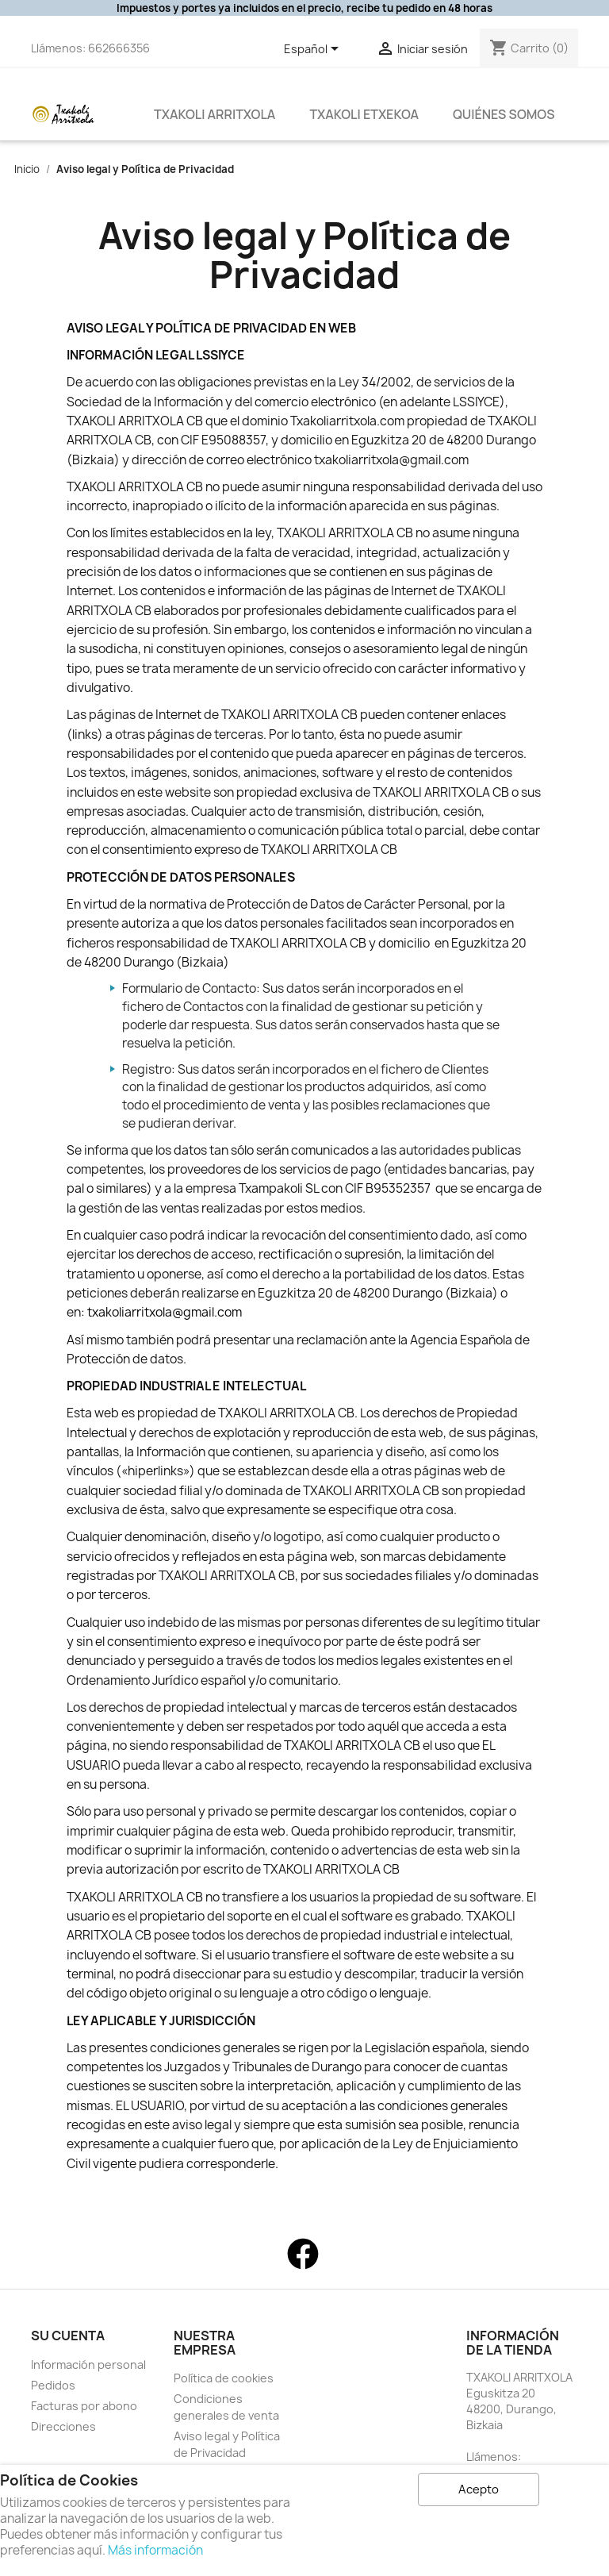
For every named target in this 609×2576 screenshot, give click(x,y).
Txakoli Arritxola (214, 114)
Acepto (478, 2489)
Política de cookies (224, 2378)
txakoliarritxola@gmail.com (164, 1312)
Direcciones (63, 2426)
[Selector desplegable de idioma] (314, 50)
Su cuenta (68, 2335)
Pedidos (53, 2385)
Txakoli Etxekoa (364, 114)
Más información (155, 2550)
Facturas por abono (84, 2405)
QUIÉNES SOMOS (504, 114)
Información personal (88, 2364)
